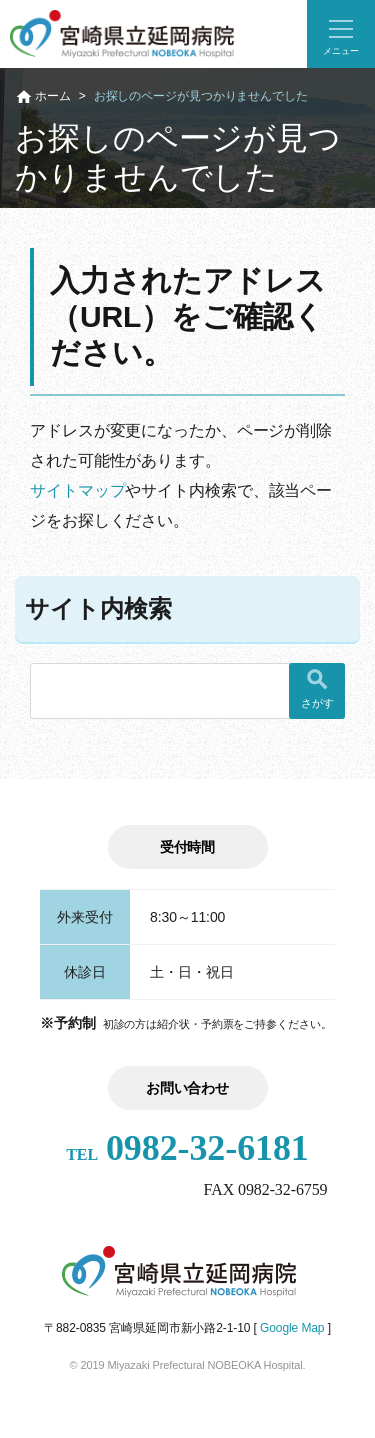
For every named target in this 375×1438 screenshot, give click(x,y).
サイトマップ (77, 490)
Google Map (292, 1328)
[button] (341, 34)
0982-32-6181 (187, 1148)
